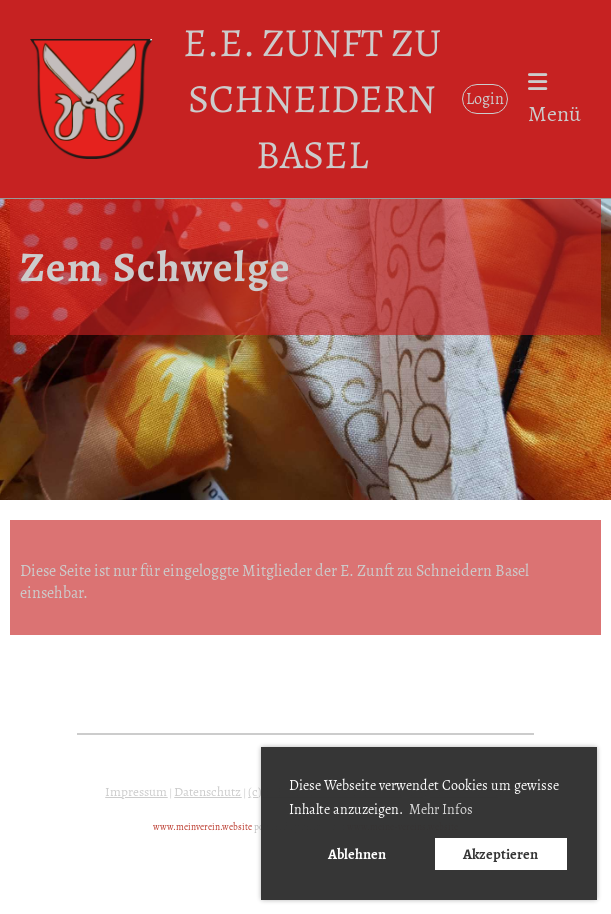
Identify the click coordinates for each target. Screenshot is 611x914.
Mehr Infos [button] (441, 809)
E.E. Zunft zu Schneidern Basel (312, 98)
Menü (554, 100)
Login (485, 99)
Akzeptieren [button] (500, 854)
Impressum (136, 792)
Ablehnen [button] (357, 854)
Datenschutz (207, 792)
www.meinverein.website (202, 827)
